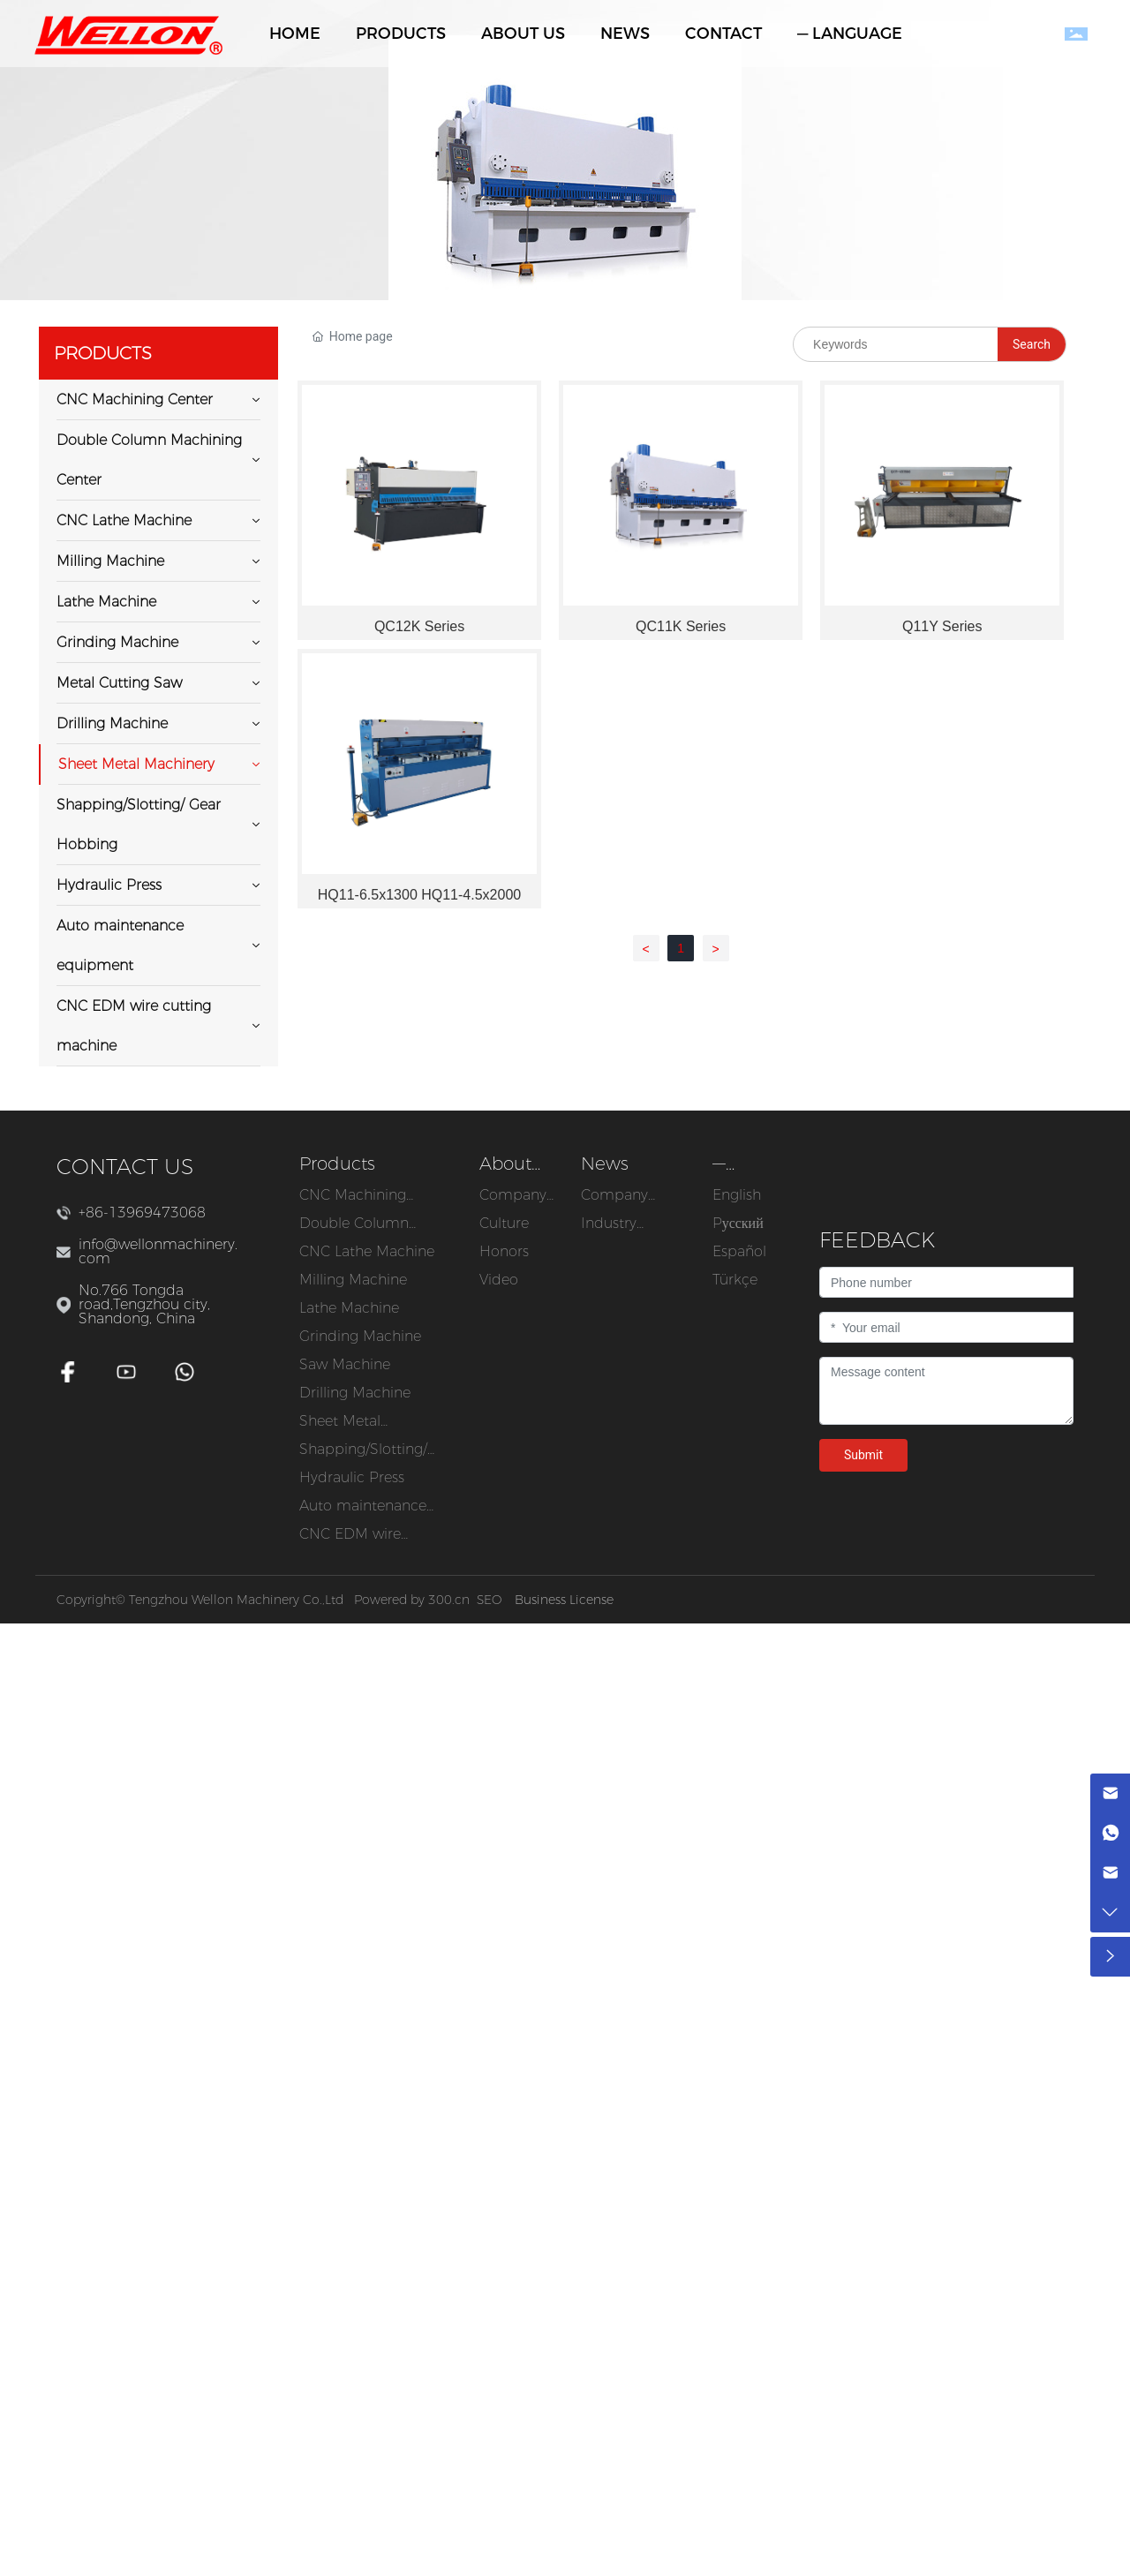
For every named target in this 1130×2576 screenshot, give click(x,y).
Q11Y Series (942, 626)
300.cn (449, 1600)
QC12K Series (419, 626)
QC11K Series (681, 626)
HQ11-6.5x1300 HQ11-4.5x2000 (419, 894)
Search (1032, 344)
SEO (489, 1600)
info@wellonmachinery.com (158, 1251)
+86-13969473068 (142, 1212)
